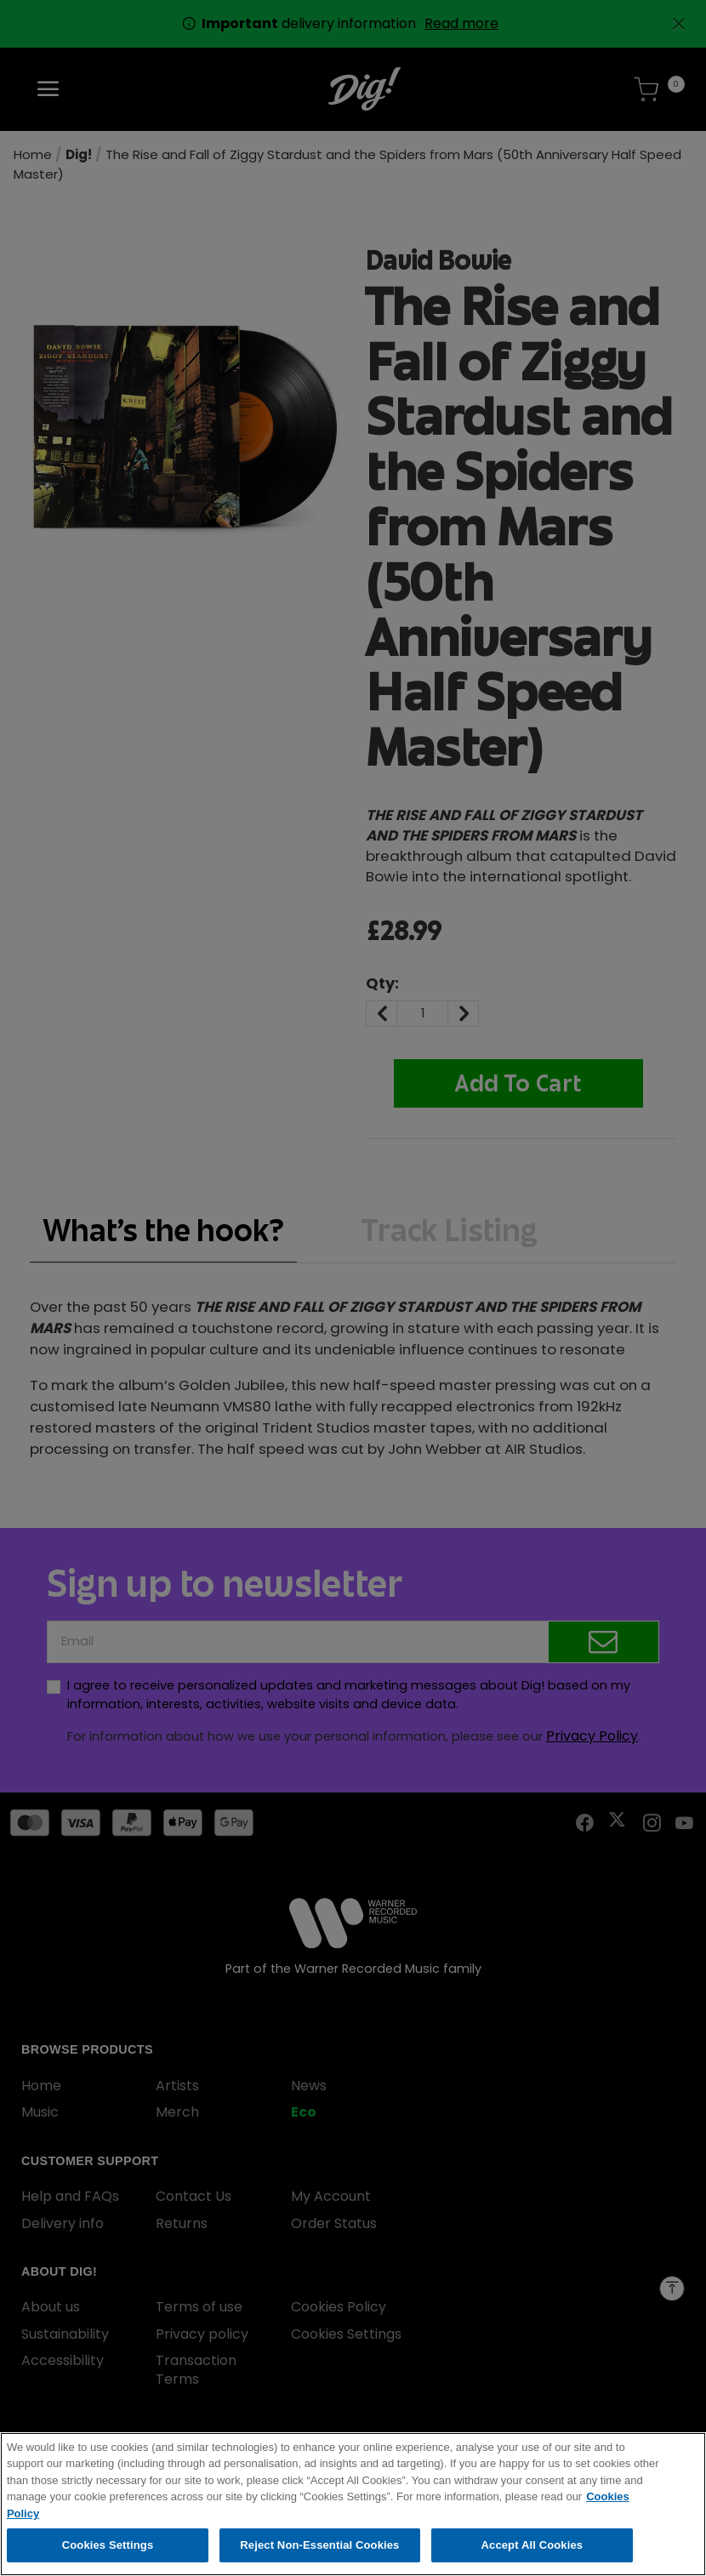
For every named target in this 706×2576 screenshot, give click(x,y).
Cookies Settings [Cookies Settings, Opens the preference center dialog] (108, 2557)
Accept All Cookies (532, 2557)
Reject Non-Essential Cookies (319, 2557)
